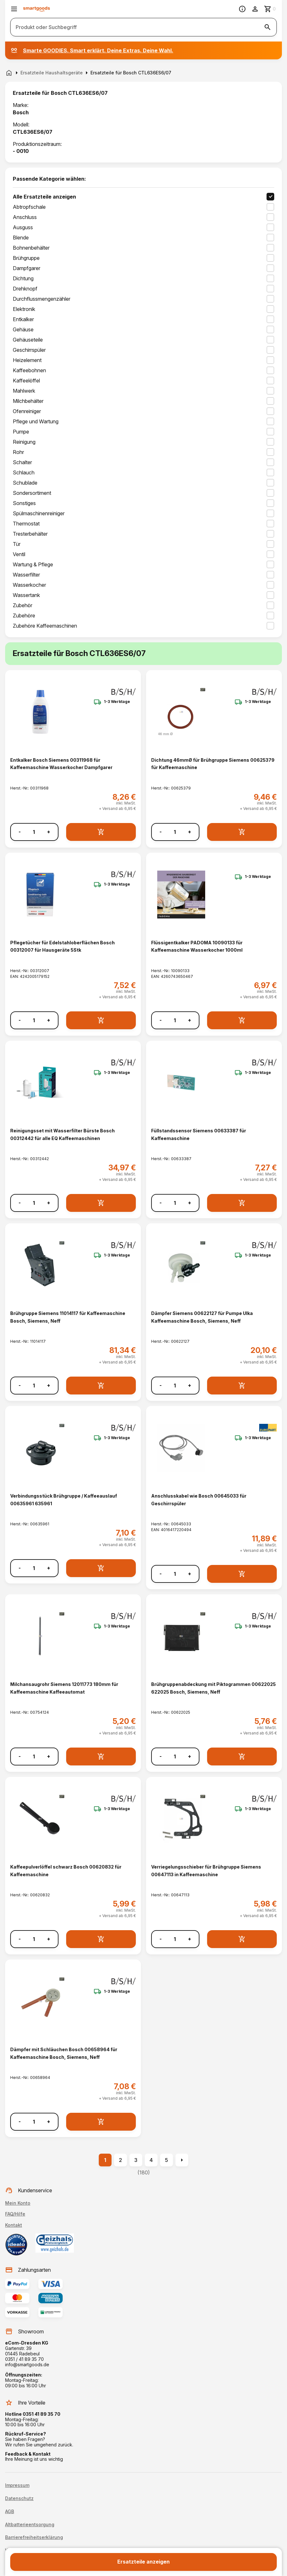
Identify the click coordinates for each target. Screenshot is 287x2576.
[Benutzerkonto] (255, 9)
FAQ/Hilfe (15, 2214)
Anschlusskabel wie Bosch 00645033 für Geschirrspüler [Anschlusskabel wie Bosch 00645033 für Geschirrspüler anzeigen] (198, 1499)
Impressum (17, 2485)
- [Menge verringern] (20, 832)
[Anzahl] (34, 832)
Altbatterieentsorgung (29, 2524)
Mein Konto (17, 2203)
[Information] (242, 9)
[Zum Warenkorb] (270, 9)
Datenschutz (19, 2498)
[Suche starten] (267, 27)
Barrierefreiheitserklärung (34, 2537)
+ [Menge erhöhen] (48, 832)
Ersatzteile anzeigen (143, 2561)
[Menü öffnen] (14, 9)
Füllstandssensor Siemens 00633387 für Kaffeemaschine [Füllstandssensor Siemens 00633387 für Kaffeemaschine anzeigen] (198, 1134)
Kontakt (13, 2225)
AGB (9, 2511)
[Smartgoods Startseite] (36, 9)
